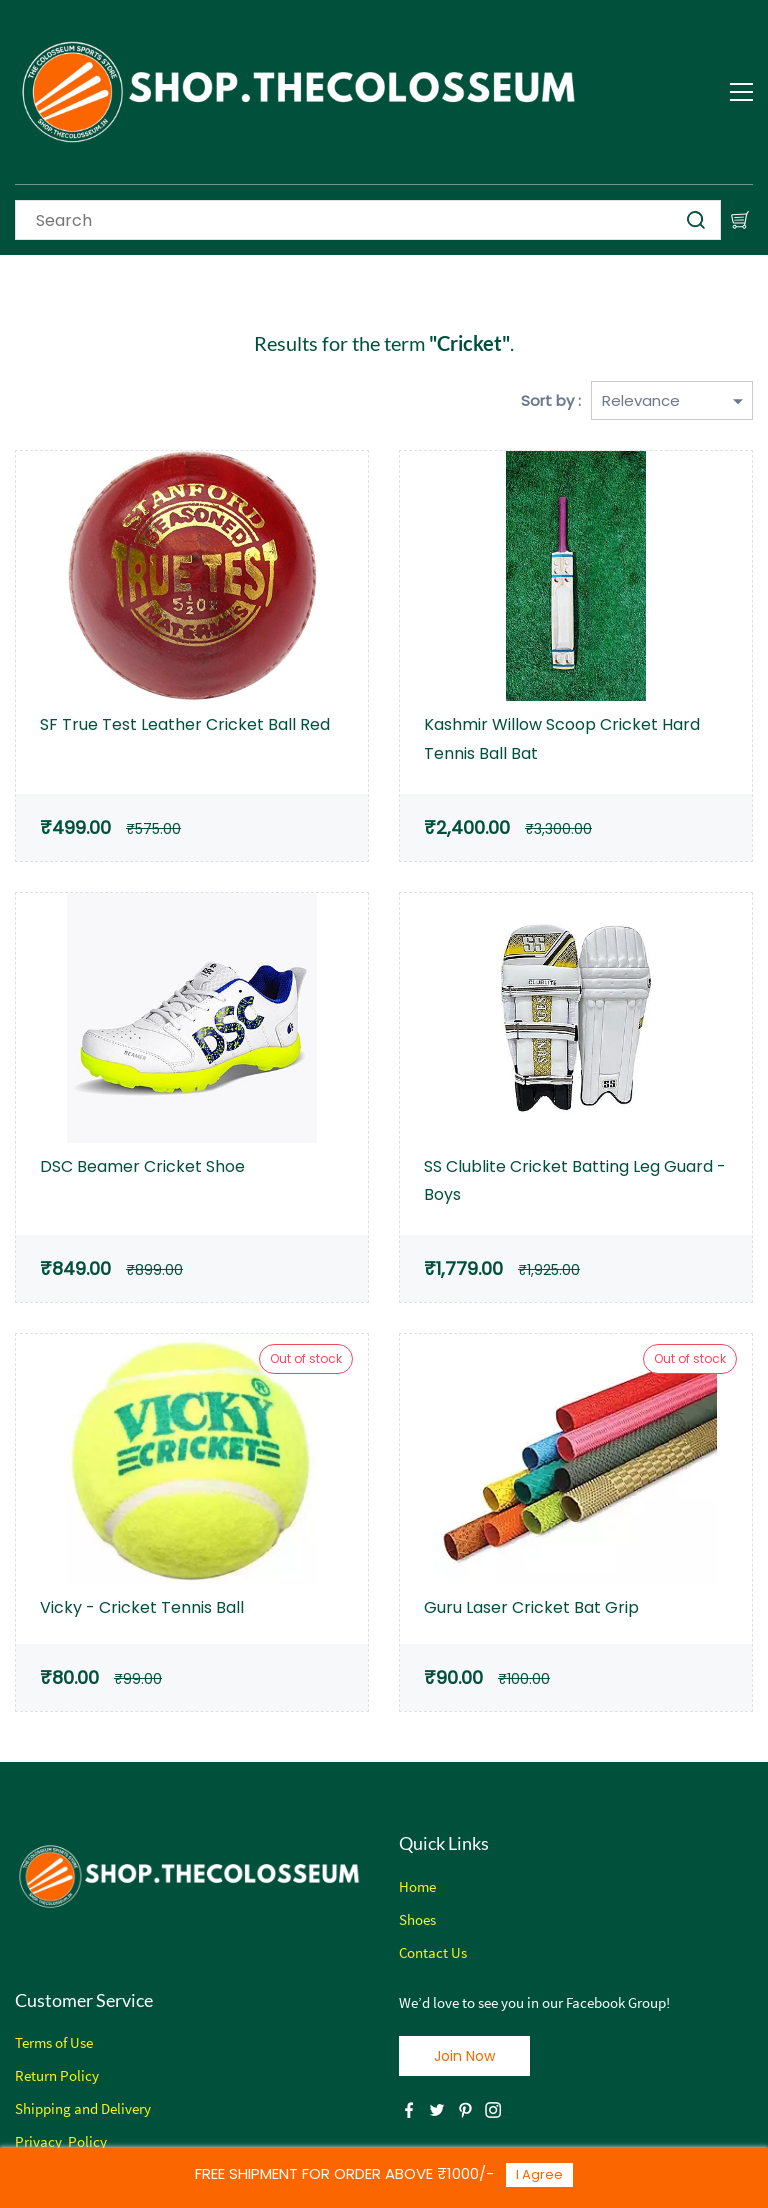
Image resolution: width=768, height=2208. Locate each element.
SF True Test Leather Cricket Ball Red (185, 724)
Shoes (417, 1919)
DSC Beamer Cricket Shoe (142, 1166)
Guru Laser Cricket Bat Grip (531, 1607)
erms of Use (57, 2042)
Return (36, 2075)
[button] (464, 2056)
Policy (78, 2075)
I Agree (539, 2174)
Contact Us (433, 1952)
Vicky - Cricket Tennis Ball (142, 1607)
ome (422, 1886)
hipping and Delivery (87, 2108)
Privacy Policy (61, 2141)
